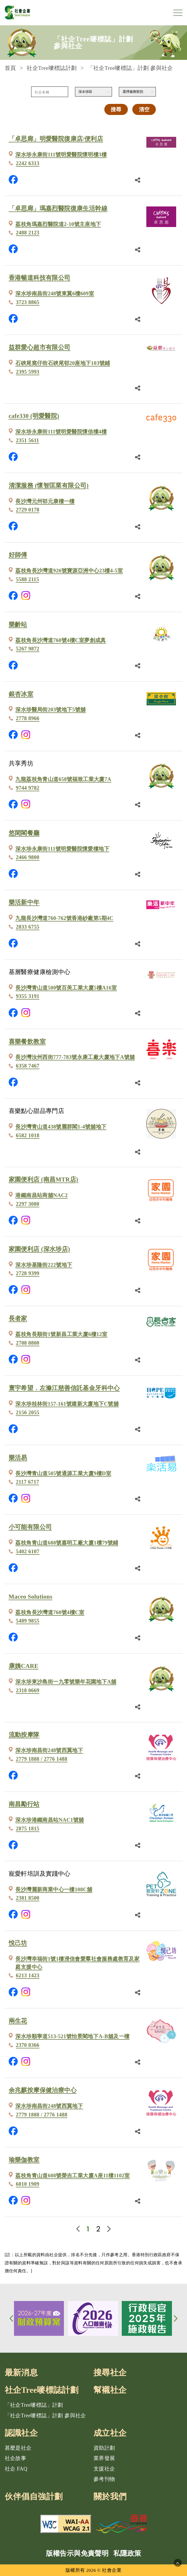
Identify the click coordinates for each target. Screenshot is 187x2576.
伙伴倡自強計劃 (34, 2496)
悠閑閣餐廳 (24, 833)
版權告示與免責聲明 (77, 2553)
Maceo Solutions (31, 1596)
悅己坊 (18, 1943)
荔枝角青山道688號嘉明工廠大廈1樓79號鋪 (66, 1543)
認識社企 (21, 2433)
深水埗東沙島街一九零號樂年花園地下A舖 (65, 1682)
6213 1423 (27, 1975)
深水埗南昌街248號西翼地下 (49, 1750)
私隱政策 (127, 2553)
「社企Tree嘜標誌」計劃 (34, 2405)
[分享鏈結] (138, 179)
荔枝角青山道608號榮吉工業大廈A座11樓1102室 (72, 2175)
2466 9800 (27, 857)
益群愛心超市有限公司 (40, 347)
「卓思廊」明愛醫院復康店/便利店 (56, 139)
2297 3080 (27, 1204)
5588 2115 (27, 579)
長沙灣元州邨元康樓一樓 (44, 501)
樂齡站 (18, 624)
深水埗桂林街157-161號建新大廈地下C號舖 (67, 1404)
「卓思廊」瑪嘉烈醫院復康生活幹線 (58, 208)
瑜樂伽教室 (24, 2160)
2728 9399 (27, 1273)
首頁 (10, 68)
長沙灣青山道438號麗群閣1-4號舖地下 (60, 1127)
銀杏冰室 (21, 694)
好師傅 (18, 555)
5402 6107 (27, 1551)
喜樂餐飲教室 (27, 1041)
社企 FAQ (16, 2469)
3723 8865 (27, 302)
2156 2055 (27, 1412)
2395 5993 (27, 372)
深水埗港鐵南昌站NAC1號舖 (49, 1820)
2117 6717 (27, 1482)
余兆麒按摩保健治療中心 (43, 2090)
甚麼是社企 (18, 2448)
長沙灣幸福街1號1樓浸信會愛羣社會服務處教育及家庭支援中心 (77, 1963)
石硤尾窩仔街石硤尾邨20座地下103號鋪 (62, 363)
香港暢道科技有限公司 (40, 277)
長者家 (18, 1318)
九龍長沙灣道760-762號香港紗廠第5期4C (64, 918)
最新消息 (21, 2372)
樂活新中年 (24, 902)
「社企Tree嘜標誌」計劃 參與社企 (45, 2415)
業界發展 (104, 2458)
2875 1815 (27, 1828)
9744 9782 (27, 788)
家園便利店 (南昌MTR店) (43, 1179)
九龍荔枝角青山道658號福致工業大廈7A (63, 779)
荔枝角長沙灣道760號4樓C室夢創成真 (60, 640)
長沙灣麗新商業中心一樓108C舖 (53, 1889)
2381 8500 (27, 1898)
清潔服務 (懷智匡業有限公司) (49, 485)
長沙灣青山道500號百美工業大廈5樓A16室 (66, 988)
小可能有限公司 (30, 1527)
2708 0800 (27, 1343)
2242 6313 (27, 163)
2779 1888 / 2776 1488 (41, 1759)
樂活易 (18, 1457)
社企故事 (15, 2458)
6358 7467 (27, 1066)
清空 (144, 109)
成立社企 (110, 2433)
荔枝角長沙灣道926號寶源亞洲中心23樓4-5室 (69, 570)
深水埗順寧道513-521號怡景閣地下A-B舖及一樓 (72, 2036)
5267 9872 (27, 649)
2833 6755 (27, 927)
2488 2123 (27, 232)
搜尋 (116, 109)
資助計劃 (104, 2448)
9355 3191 (27, 996)
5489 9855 (27, 1621)
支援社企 (104, 2469)
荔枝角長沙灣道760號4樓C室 (49, 1612)
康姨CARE (24, 1666)
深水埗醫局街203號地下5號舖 (50, 709)
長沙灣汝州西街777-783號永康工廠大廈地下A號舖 (75, 1057)
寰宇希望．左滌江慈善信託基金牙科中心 (64, 1388)
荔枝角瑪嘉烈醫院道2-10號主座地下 (58, 224)
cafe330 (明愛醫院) (34, 416)
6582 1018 (27, 1135)
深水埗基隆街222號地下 (43, 1265)
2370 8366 (27, 2045)
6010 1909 (27, 2184)
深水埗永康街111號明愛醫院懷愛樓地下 (62, 849)
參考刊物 (104, 2479)
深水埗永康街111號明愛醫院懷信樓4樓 (61, 432)
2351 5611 (27, 440)
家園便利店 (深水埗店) (39, 1249)
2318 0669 (27, 1690)
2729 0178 (27, 510)
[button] (11, 2318)
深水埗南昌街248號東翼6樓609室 (54, 293)
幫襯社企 (110, 2390)
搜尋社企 (110, 2372)
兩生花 (18, 2021)
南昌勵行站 (24, 1804)
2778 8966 (27, 718)
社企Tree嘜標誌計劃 (52, 68)
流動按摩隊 (24, 1734)
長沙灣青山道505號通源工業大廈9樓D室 (63, 1473)
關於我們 (110, 2496)
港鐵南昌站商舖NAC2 (41, 1195)
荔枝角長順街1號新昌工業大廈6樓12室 (61, 1334)
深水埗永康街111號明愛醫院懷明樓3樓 (61, 154)
